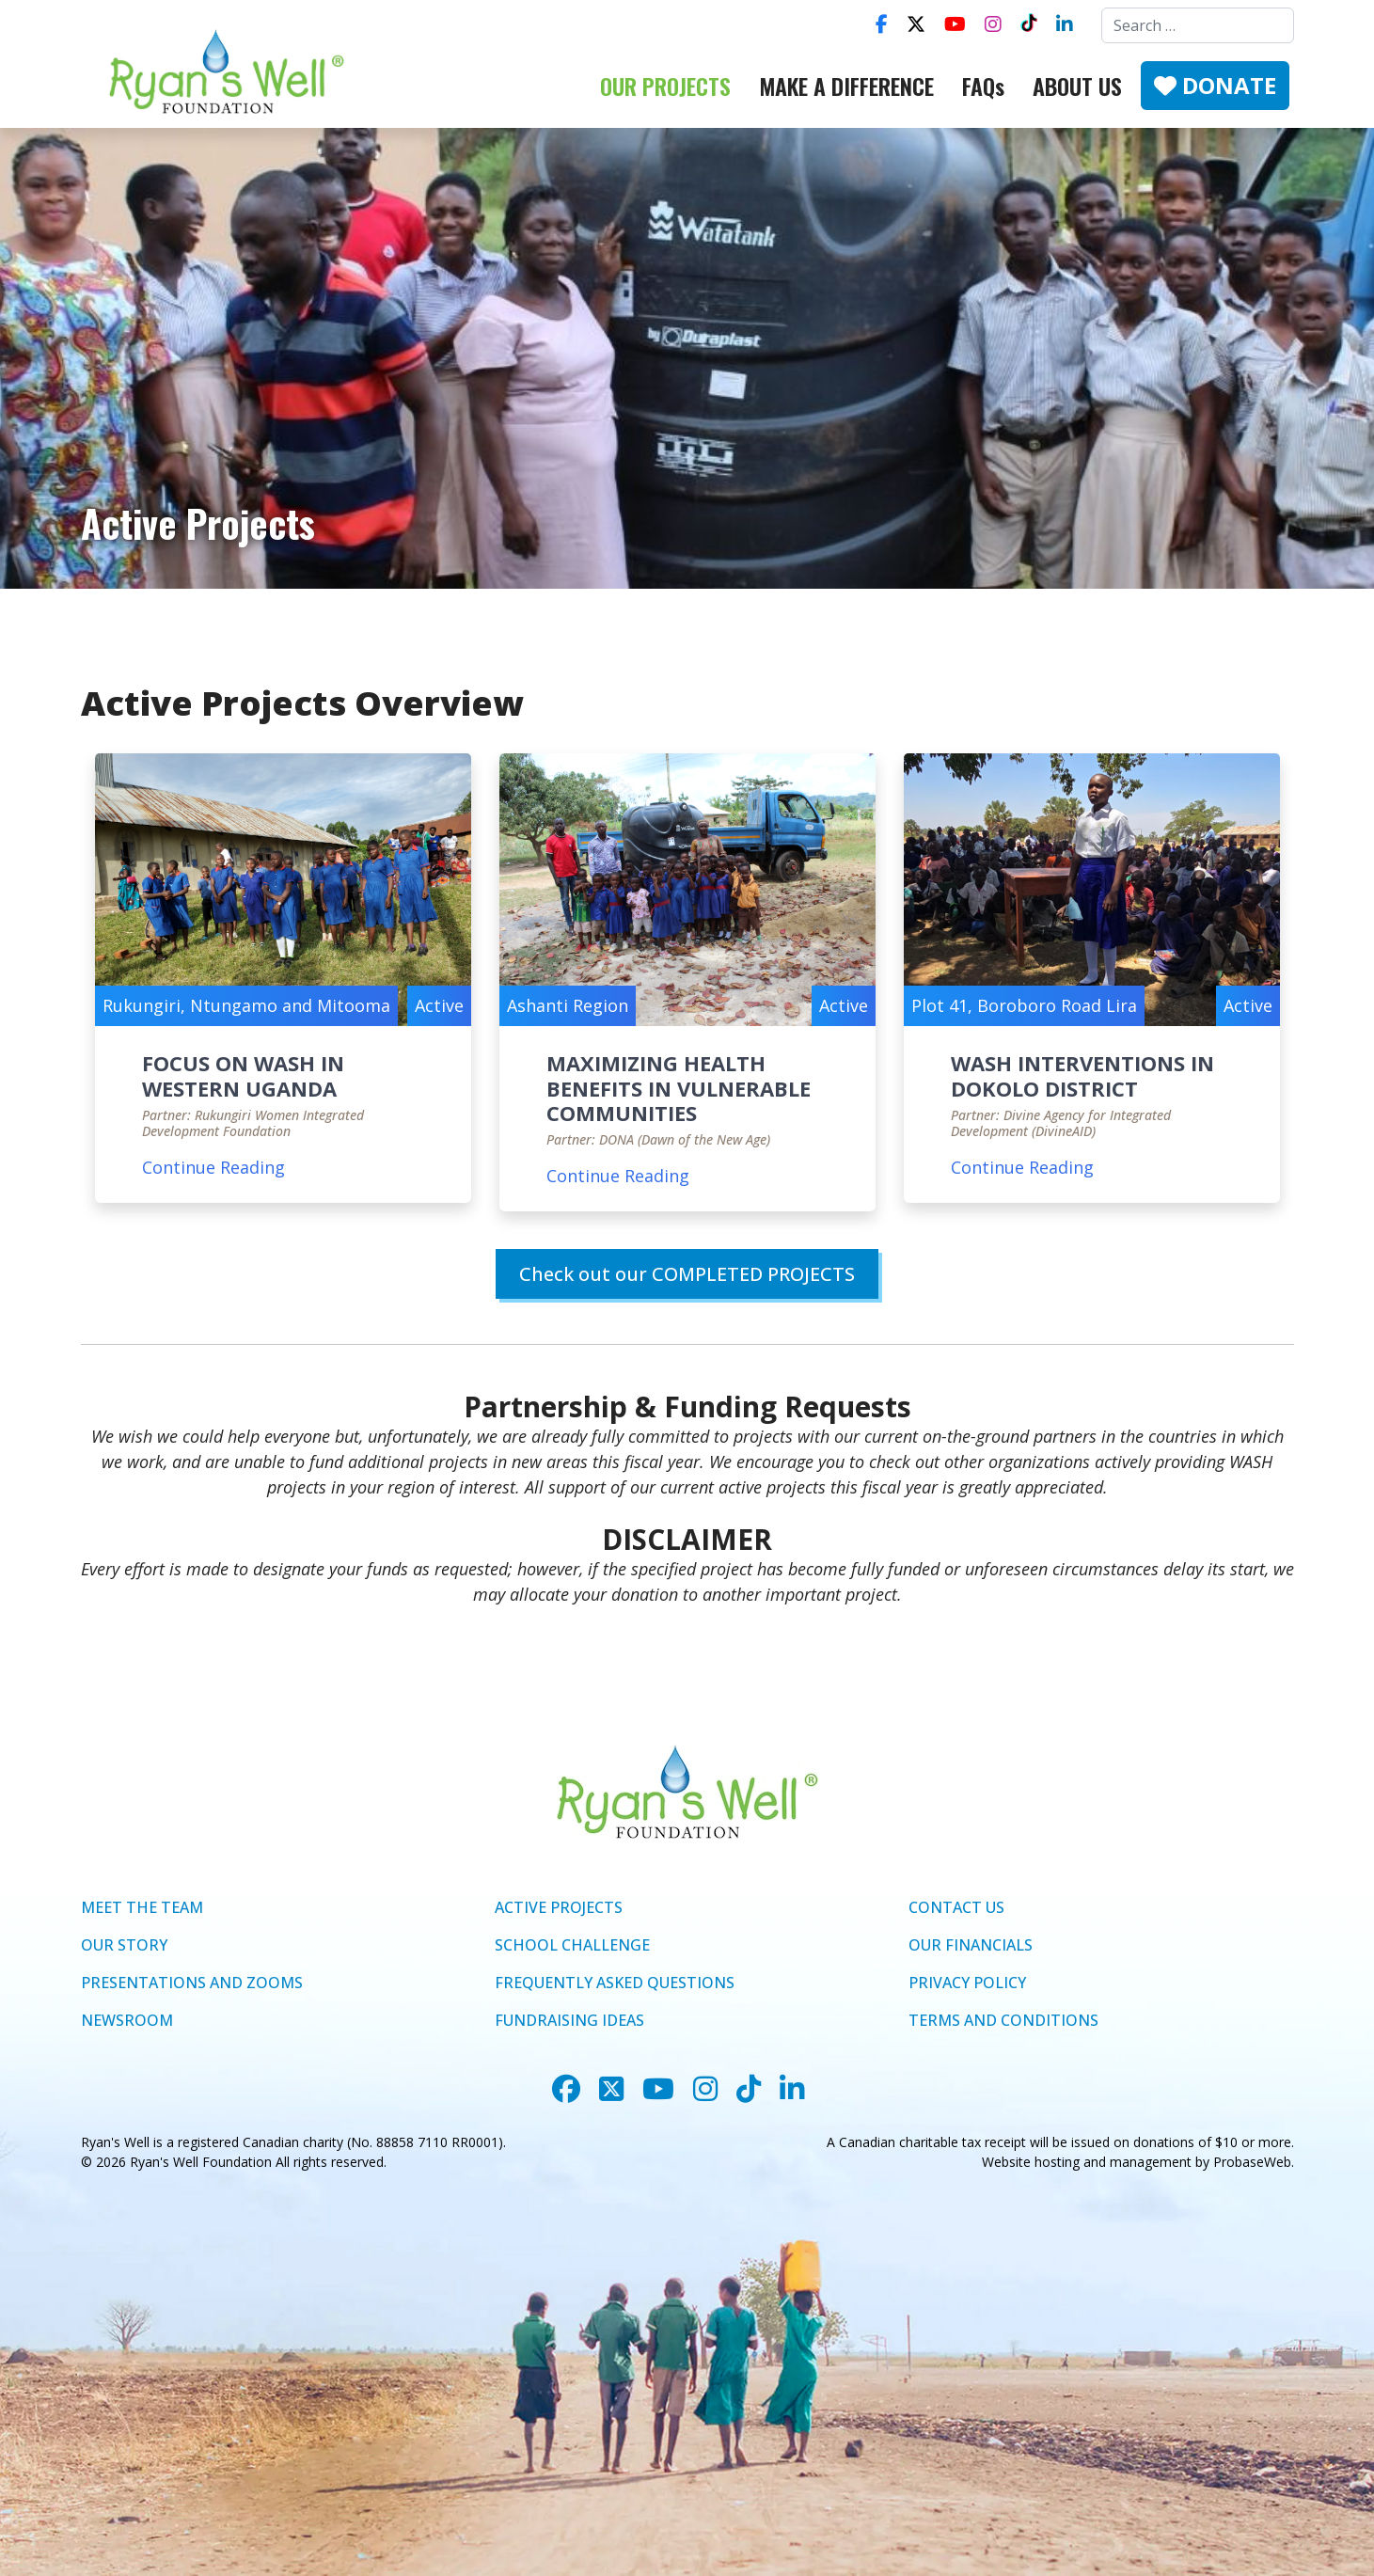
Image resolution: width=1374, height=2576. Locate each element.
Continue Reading (213, 1167)
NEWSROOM (127, 2020)
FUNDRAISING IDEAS (569, 2020)
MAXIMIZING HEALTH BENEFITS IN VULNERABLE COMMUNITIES (678, 1088)
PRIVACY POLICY (967, 1982)
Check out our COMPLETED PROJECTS (687, 1274)
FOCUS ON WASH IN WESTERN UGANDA (243, 1075)
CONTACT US (956, 1907)
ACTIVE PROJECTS (559, 1907)
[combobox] (1197, 25)
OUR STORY (124, 1945)
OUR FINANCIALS (970, 1945)
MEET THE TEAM (142, 1907)
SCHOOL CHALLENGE (572, 1945)
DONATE (1215, 85)
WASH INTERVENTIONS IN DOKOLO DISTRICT (1082, 1075)
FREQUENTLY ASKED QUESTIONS (614, 1982)
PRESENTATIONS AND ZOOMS (192, 1982)
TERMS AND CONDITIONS (1003, 2020)
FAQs (983, 86)
